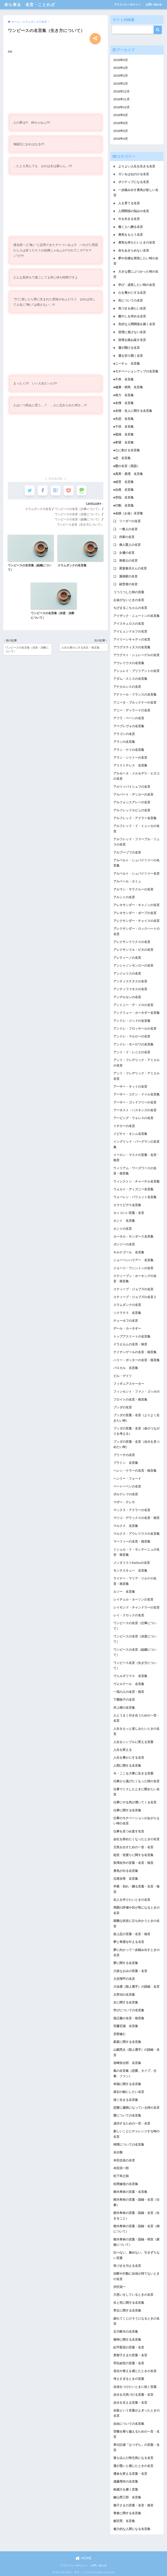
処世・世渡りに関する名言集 (133, 1855)
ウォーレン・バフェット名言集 (134, 1197)
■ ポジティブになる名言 (131, 182)
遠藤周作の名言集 (125, 2481)
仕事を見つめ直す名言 (128, 1831)
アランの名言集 (124, 742)
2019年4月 (120, 68)
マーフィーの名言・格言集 (131, 1541)
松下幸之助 (121, 2176)
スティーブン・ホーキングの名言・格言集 (134, 1278)
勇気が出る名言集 (125, 1871)
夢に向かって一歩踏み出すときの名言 (136, 1952)
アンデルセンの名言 (127, 997)
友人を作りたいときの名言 (131, 1900)
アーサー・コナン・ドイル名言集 (136, 1094)
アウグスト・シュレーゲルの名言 (136, 655)
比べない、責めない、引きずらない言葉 (136, 2255)
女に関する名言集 (125, 2002)
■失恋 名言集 (123, 419)
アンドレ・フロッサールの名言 (134, 1028)
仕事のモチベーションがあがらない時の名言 (136, 1820)
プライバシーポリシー (127, 4)
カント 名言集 (124, 1220)
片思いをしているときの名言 (133, 2294)
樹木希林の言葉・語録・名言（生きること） (136, 2215)
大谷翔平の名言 (124, 1979)
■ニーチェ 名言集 (126, 363)
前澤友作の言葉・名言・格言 (133, 1863)
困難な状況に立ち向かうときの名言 (136, 1923)
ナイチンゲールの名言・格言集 (134, 1352)
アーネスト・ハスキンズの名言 (134, 1110)
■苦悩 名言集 (123, 497)
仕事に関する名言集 (127, 1810)
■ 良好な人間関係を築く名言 (134, 324)
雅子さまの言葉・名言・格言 (133, 2505)
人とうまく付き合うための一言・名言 (136, 1718)
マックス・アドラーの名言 (131, 1510)
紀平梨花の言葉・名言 (128, 2347)
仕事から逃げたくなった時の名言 (136, 1781)
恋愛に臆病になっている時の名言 (136, 2107)
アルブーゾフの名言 (127, 852)
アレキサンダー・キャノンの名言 (136, 905)
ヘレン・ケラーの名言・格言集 (134, 1470)
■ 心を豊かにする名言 (129, 292)
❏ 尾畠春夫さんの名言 (130, 568)
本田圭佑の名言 (124, 2160)
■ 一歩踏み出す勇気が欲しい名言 (135, 192)
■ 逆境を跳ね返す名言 (129, 340)
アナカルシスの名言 (127, 686)
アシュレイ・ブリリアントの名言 (136, 671)
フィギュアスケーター (128, 1384)
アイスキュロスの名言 (128, 623)
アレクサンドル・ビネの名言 (133, 949)
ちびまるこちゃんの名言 (130, 608)
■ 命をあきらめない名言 (131, 250)
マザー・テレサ (124, 1502)
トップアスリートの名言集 (131, 1336)
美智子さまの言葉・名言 (130, 2355)
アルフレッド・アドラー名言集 (134, 818)
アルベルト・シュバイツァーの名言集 (136, 863)
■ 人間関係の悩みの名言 (131, 211)
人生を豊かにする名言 (128, 1757)
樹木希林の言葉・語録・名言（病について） (136, 2228)
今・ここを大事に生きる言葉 (133, 1773)
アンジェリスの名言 (127, 973)
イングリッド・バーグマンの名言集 (136, 1144)
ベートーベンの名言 (127, 1486)
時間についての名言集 (128, 2144)
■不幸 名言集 (123, 379)
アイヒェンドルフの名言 (130, 631)
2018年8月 (120, 123)
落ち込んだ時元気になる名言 (133, 2458)
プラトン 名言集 (125, 1463)
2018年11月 (121, 99)
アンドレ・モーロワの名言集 (133, 1044)
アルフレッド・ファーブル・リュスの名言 (136, 842)
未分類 (118, 2152)
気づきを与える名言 (127, 2266)
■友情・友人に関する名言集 (132, 411)
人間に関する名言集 (127, 1765)
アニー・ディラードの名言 (131, 710)
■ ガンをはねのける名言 (131, 174)
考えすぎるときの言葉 (128, 2379)
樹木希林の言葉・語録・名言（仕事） (136, 2202)
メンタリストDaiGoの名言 (131, 1563)
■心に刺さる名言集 (126, 450)
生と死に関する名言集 (128, 2302)
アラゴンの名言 (124, 734)
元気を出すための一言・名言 (133, 1847)
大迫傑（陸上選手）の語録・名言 (136, 1986)
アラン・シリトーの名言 (130, 757)
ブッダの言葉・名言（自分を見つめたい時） (136, 1444)
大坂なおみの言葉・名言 (130, 1971)
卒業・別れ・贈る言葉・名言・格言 (136, 1889)
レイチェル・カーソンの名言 (133, 1599)
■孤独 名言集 (123, 434)
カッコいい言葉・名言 (128, 1213)
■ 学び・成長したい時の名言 (134, 285)
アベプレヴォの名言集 (128, 726)
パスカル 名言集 (125, 1368)
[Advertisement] (55, 83)
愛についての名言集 (127, 2115)
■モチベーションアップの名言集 (135, 371)
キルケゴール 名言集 (128, 1252)
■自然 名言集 (123, 489)
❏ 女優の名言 (124, 553)
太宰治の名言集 (124, 1994)
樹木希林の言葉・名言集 (130, 2192)
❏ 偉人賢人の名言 (127, 545)
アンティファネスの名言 (130, 989)
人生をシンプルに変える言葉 (133, 1742)
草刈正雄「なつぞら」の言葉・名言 (136, 2447)
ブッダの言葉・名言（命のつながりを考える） (136, 1431)
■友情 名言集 (123, 403)
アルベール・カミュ (127, 881)
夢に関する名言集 (125, 1963)
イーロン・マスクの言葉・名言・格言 (136, 1157)
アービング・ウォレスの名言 (133, 1118)
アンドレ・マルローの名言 (131, 1036)
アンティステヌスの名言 (130, 981)
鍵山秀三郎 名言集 (127, 2497)
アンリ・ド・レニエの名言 (131, 1052)
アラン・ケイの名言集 (128, 750)
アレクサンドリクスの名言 (131, 942)
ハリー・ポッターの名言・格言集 (136, 1360)
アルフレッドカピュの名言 (131, 810)
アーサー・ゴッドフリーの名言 (134, 1102)
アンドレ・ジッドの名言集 (131, 1021)
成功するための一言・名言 (131, 2123)
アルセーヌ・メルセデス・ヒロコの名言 (136, 776)
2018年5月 (120, 131)
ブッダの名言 (122, 1407)
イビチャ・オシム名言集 (130, 1134)
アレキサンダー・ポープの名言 (134, 913)
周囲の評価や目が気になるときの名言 (136, 1910)
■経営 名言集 (123, 482)
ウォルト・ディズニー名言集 (133, 1189)
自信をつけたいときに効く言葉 (134, 2387)
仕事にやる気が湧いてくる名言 (134, 1802)
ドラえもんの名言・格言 (130, 1344)
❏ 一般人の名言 (125, 529)
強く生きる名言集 (125, 2100)
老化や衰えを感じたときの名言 (134, 2371)
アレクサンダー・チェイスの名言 (136, 921)
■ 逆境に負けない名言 (129, 332)
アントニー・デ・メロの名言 (133, 1005)
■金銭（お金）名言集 (128, 513)
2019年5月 (120, 60)
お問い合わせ (154, 4)
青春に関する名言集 (127, 2513)
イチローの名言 (124, 1126)
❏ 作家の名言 (124, 537)
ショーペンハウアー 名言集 (133, 1260)
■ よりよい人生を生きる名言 (134, 166)
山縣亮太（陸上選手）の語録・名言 (136, 2052)
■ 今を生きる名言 (126, 219)
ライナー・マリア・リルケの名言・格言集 (134, 1581)
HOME (83, 2558)
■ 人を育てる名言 (126, 203)
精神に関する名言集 (127, 2339)
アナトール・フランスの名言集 (134, 694)
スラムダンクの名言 (38, 509)
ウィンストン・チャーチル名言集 (136, 1181)
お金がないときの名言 (128, 600)
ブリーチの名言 (124, 1455)
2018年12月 (121, 91)
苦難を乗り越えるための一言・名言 (136, 2434)
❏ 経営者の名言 (125, 584)
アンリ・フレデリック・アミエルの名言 (136, 1062)
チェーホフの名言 (125, 1320)
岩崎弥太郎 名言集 (127, 2063)
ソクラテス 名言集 (127, 1313)
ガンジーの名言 (124, 1244)
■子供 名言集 (123, 426)
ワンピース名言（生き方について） (80, 525)
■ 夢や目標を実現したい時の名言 (135, 261)
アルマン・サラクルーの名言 (133, 889)
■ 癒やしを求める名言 (129, 316)
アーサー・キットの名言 (130, 1086)
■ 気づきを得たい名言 (129, 308)
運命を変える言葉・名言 (130, 2473)
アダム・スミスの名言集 (130, 678)
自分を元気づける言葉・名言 (133, 2394)
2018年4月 (120, 138)
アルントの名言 (124, 897)
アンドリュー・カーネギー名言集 (136, 1013)
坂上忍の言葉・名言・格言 (131, 1934)
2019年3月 (120, 75)
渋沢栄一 (119, 2287)
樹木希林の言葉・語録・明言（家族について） (136, 2242)
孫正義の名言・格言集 (128, 2018)
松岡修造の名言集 (125, 2184)
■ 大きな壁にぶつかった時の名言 (135, 274)
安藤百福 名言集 (125, 2026)
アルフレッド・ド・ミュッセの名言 (136, 828)
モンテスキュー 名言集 (130, 1570)
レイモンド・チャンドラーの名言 (136, 1607)
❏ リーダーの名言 (127, 521)
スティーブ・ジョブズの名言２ (134, 1297)
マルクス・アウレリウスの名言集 (136, 1533)
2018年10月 (121, 107)
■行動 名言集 (123, 505)
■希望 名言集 (123, 442)
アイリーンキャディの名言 (131, 639)
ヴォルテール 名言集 (128, 1684)
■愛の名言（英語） (126, 466)
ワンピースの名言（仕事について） (78, 509)
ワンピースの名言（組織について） (78, 519)
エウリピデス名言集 (127, 1205)
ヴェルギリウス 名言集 (130, 1676)
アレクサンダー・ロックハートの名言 (136, 931)
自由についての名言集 (128, 2424)
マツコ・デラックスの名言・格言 (136, 1518)
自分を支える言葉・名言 (130, 2402)
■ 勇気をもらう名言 (128, 234)
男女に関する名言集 (127, 2310)
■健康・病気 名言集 (128, 387)
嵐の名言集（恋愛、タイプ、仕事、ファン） (134, 2073)
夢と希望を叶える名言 (128, 1942)
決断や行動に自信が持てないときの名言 (136, 2276)
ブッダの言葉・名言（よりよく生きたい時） (136, 1418)
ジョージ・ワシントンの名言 (133, 1268)
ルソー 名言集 (124, 1591)
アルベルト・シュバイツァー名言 (136, 873)
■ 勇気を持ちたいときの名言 (134, 242)
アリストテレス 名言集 (130, 765)
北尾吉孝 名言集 (125, 1878)
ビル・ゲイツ (122, 1376)
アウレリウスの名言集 (128, 663)
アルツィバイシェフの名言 (131, 786)
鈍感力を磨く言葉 (125, 2489)
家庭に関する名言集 (127, 2042)
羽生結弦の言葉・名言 (128, 2363)
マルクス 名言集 (125, 1526)
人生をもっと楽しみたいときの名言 (136, 1731)
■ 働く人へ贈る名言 (128, 227)
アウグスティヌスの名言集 (131, 647)
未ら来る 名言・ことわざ (30, 4)
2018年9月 (120, 115)
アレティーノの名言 (127, 957)
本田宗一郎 (121, 2168)
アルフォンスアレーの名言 (131, 802)
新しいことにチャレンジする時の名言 (136, 2134)
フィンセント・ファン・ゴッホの (136, 1391)
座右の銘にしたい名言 (128, 2092)
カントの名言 (122, 1228)
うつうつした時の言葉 (128, 592)
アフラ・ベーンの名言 (128, 718)
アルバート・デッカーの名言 (133, 794)
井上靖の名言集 (124, 1707)
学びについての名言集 (128, 2010)
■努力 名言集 (123, 395)
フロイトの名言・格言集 (130, 1399)
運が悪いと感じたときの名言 (133, 2466)
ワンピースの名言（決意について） (78, 514)
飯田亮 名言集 (124, 2521)
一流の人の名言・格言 (128, 1692)
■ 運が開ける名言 (126, 348)
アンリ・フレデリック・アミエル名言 (136, 1076)
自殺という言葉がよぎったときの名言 (136, 2413)
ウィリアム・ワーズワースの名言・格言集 (134, 1170)
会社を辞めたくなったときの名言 (136, 1839)
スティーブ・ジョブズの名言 (133, 1289)
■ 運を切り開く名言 (128, 356)
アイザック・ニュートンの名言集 (136, 616)
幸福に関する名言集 (127, 2084)
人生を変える (122, 1750)
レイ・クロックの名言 (128, 1615)
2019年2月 (120, 83)
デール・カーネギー (127, 1328)
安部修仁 (119, 2034)
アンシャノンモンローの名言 (133, 965)
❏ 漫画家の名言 (125, 576)
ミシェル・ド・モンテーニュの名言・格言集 (136, 1552)
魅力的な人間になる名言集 (131, 2529)
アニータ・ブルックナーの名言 (134, 702)
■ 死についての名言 (128, 300)
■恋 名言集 (122, 458)
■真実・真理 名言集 (128, 474)
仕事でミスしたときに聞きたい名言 (136, 1792)
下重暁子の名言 (124, 1699)
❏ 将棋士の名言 (125, 560)
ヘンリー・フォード (127, 1478)
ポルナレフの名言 (125, 1494)
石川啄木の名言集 (125, 2331)
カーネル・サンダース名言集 (133, 1236)
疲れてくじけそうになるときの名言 (136, 2321)
